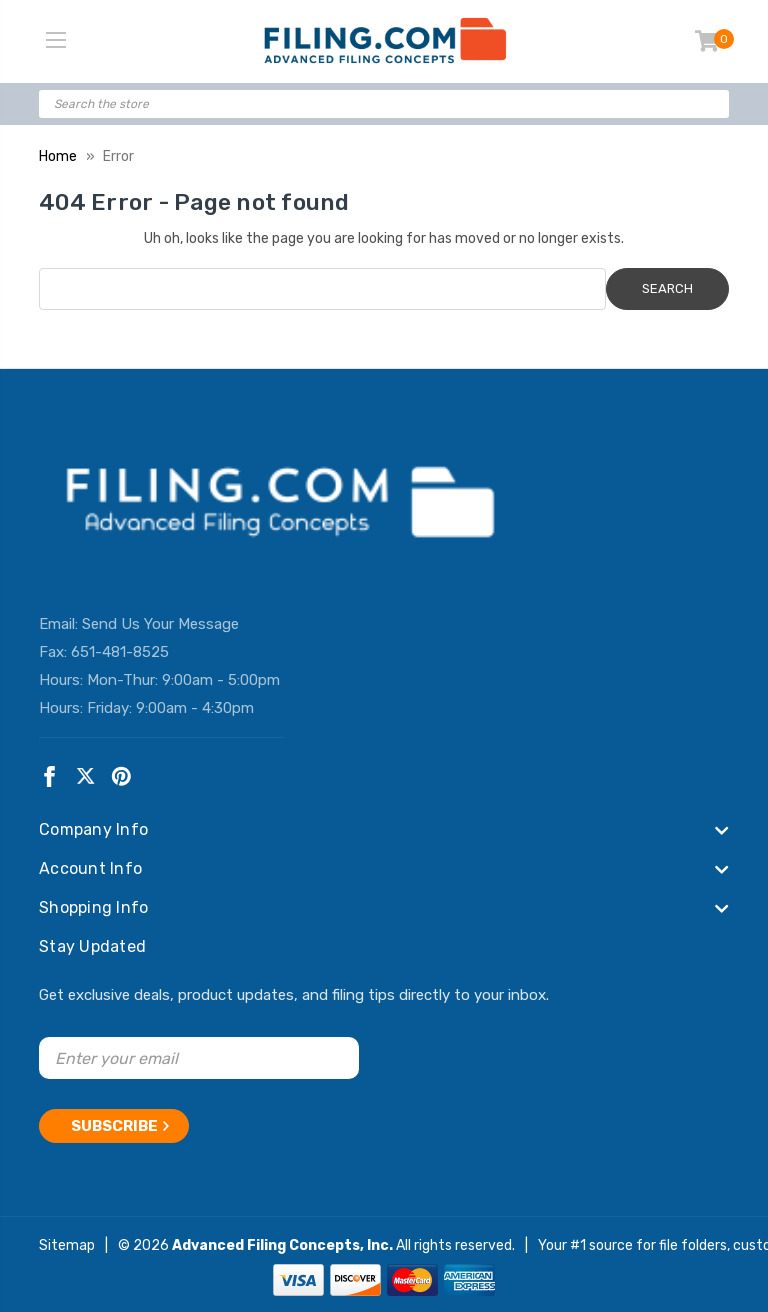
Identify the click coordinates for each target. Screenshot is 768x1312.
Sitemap (67, 1241)
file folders (693, 1241)
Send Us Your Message (160, 624)
